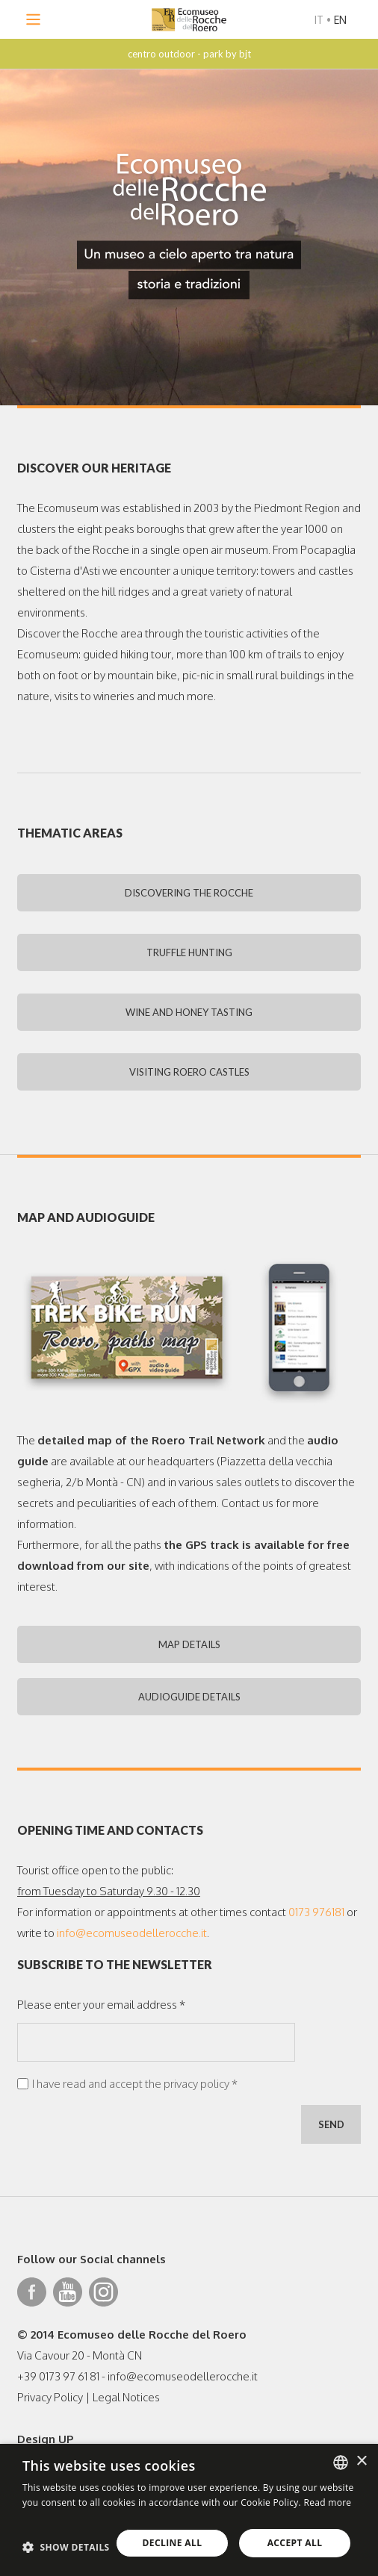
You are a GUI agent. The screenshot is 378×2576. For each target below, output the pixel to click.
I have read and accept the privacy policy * (135, 2084)
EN (340, 19)
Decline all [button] (172, 2542)
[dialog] (189, 2510)
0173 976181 (316, 1912)
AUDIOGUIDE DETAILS (189, 1697)
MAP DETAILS (189, 1644)
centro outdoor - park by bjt (189, 54)
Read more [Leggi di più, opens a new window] (327, 2502)
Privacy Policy (50, 2397)
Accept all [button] (295, 2542)
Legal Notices (126, 2397)
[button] (66, 2546)
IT (319, 19)
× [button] (361, 2461)
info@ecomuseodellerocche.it (132, 1933)
